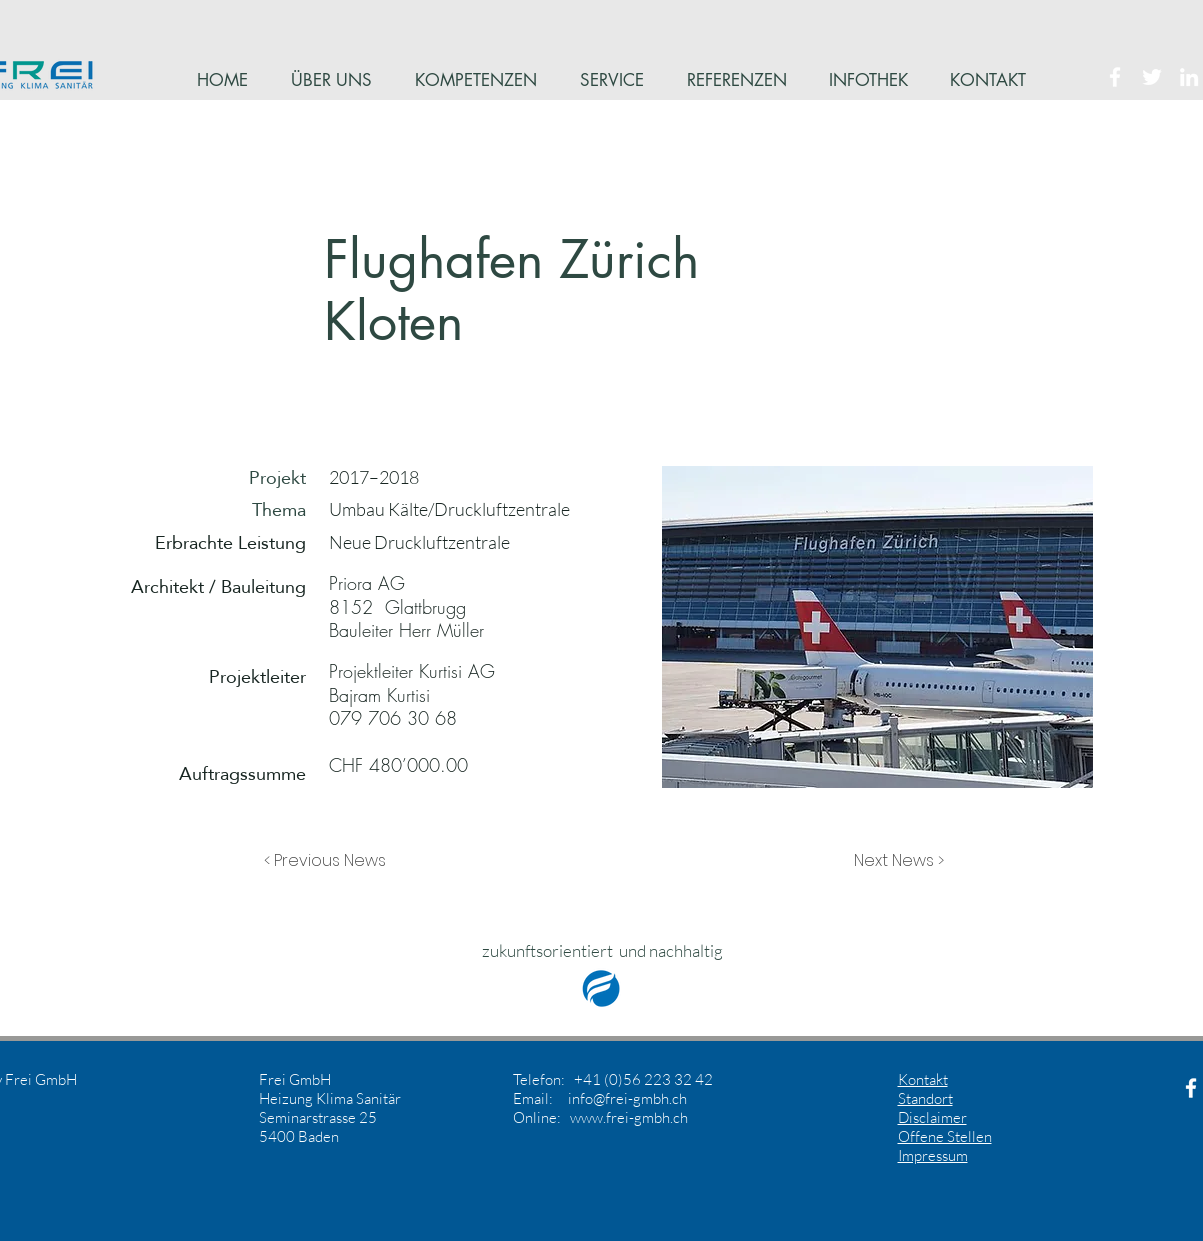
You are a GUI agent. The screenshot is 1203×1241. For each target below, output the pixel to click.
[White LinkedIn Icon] (1189, 77)
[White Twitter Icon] (1152, 77)
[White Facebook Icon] (1115, 77)
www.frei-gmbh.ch (629, 1117)
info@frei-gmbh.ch (627, 1098)
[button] (330, 861)
